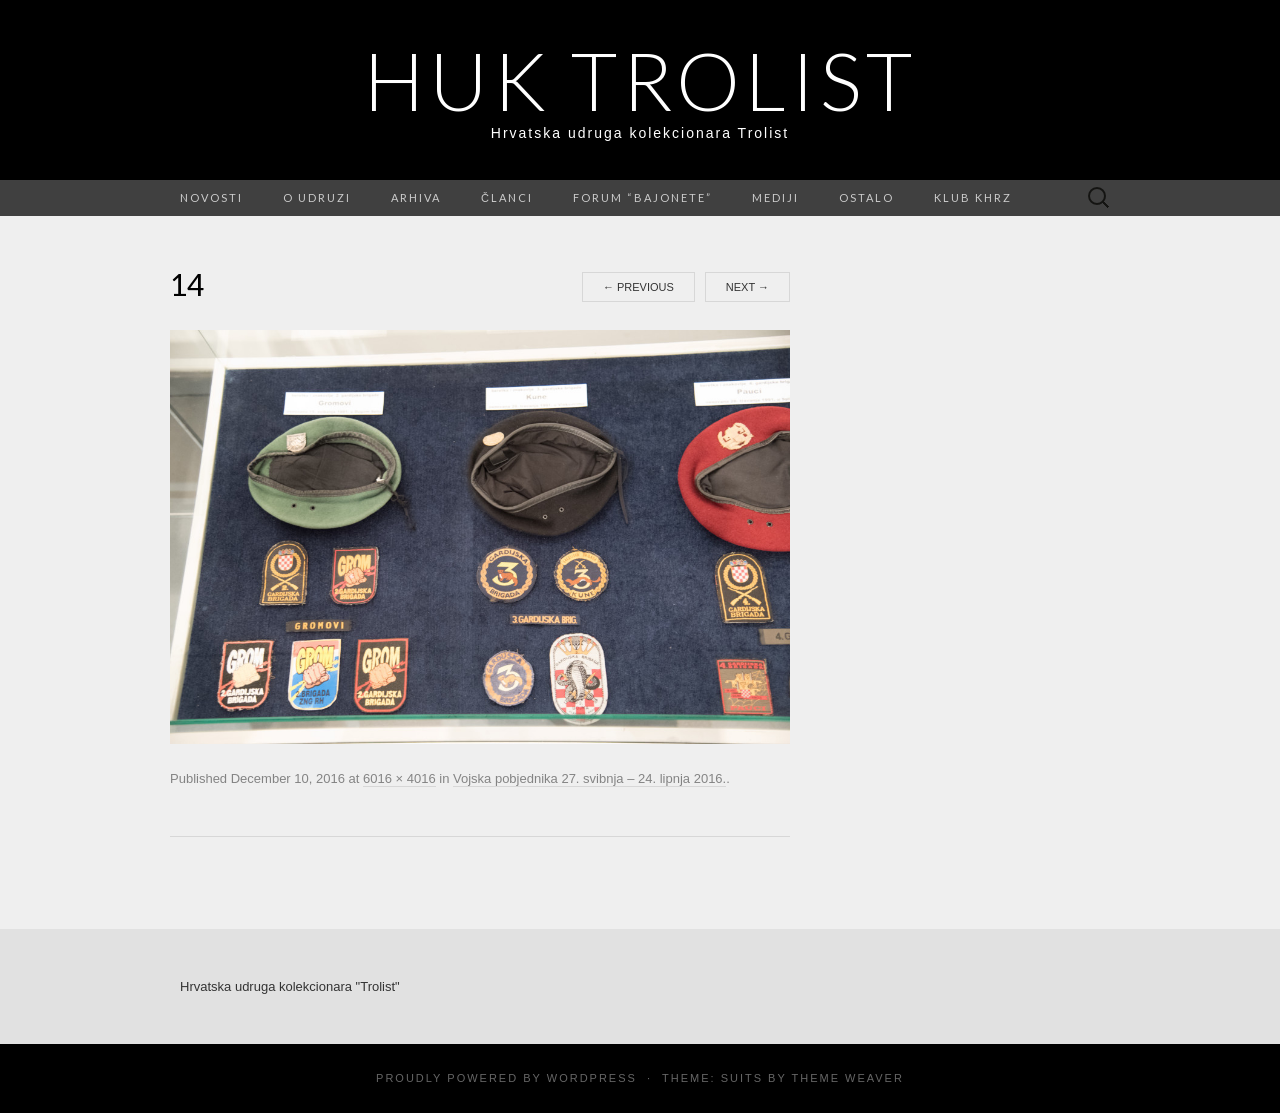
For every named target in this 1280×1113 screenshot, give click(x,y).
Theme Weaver (847, 1078)
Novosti (211, 197)
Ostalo (866, 197)
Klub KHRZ (973, 197)
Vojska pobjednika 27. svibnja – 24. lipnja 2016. (589, 778)
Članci (507, 197)
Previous (638, 287)
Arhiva (416, 197)
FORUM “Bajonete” (642, 197)
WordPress (592, 1078)
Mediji (775, 197)
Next (747, 287)
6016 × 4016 (399, 778)
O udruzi (317, 197)
